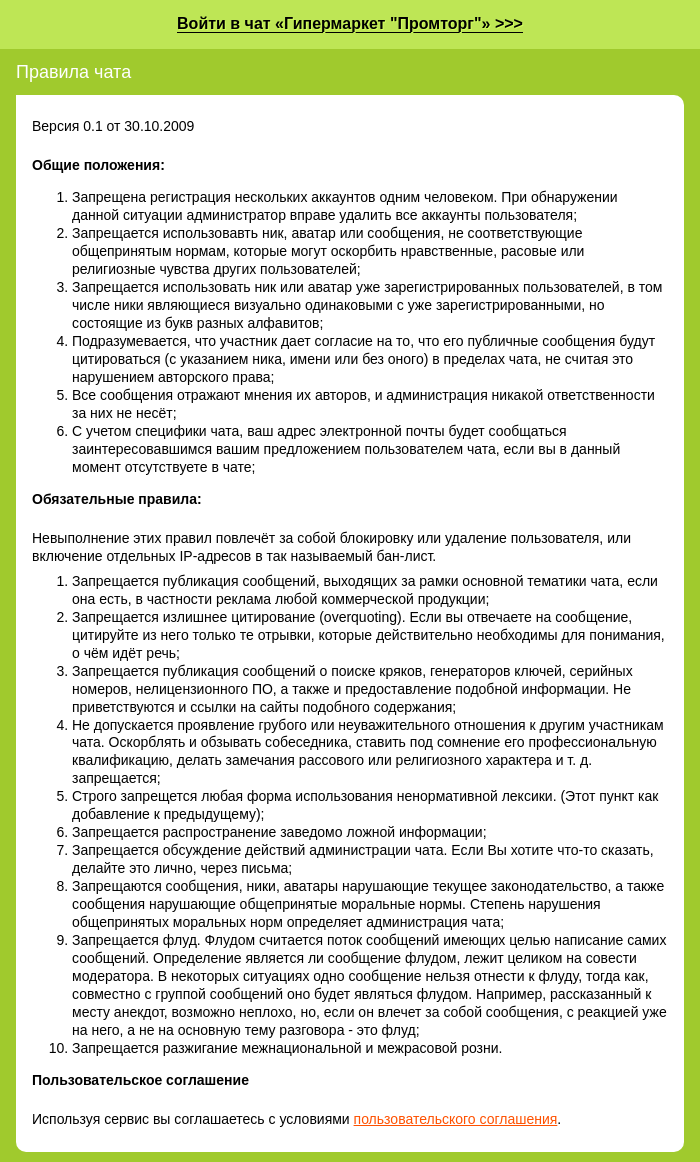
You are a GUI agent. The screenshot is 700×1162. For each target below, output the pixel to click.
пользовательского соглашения (456, 1119)
